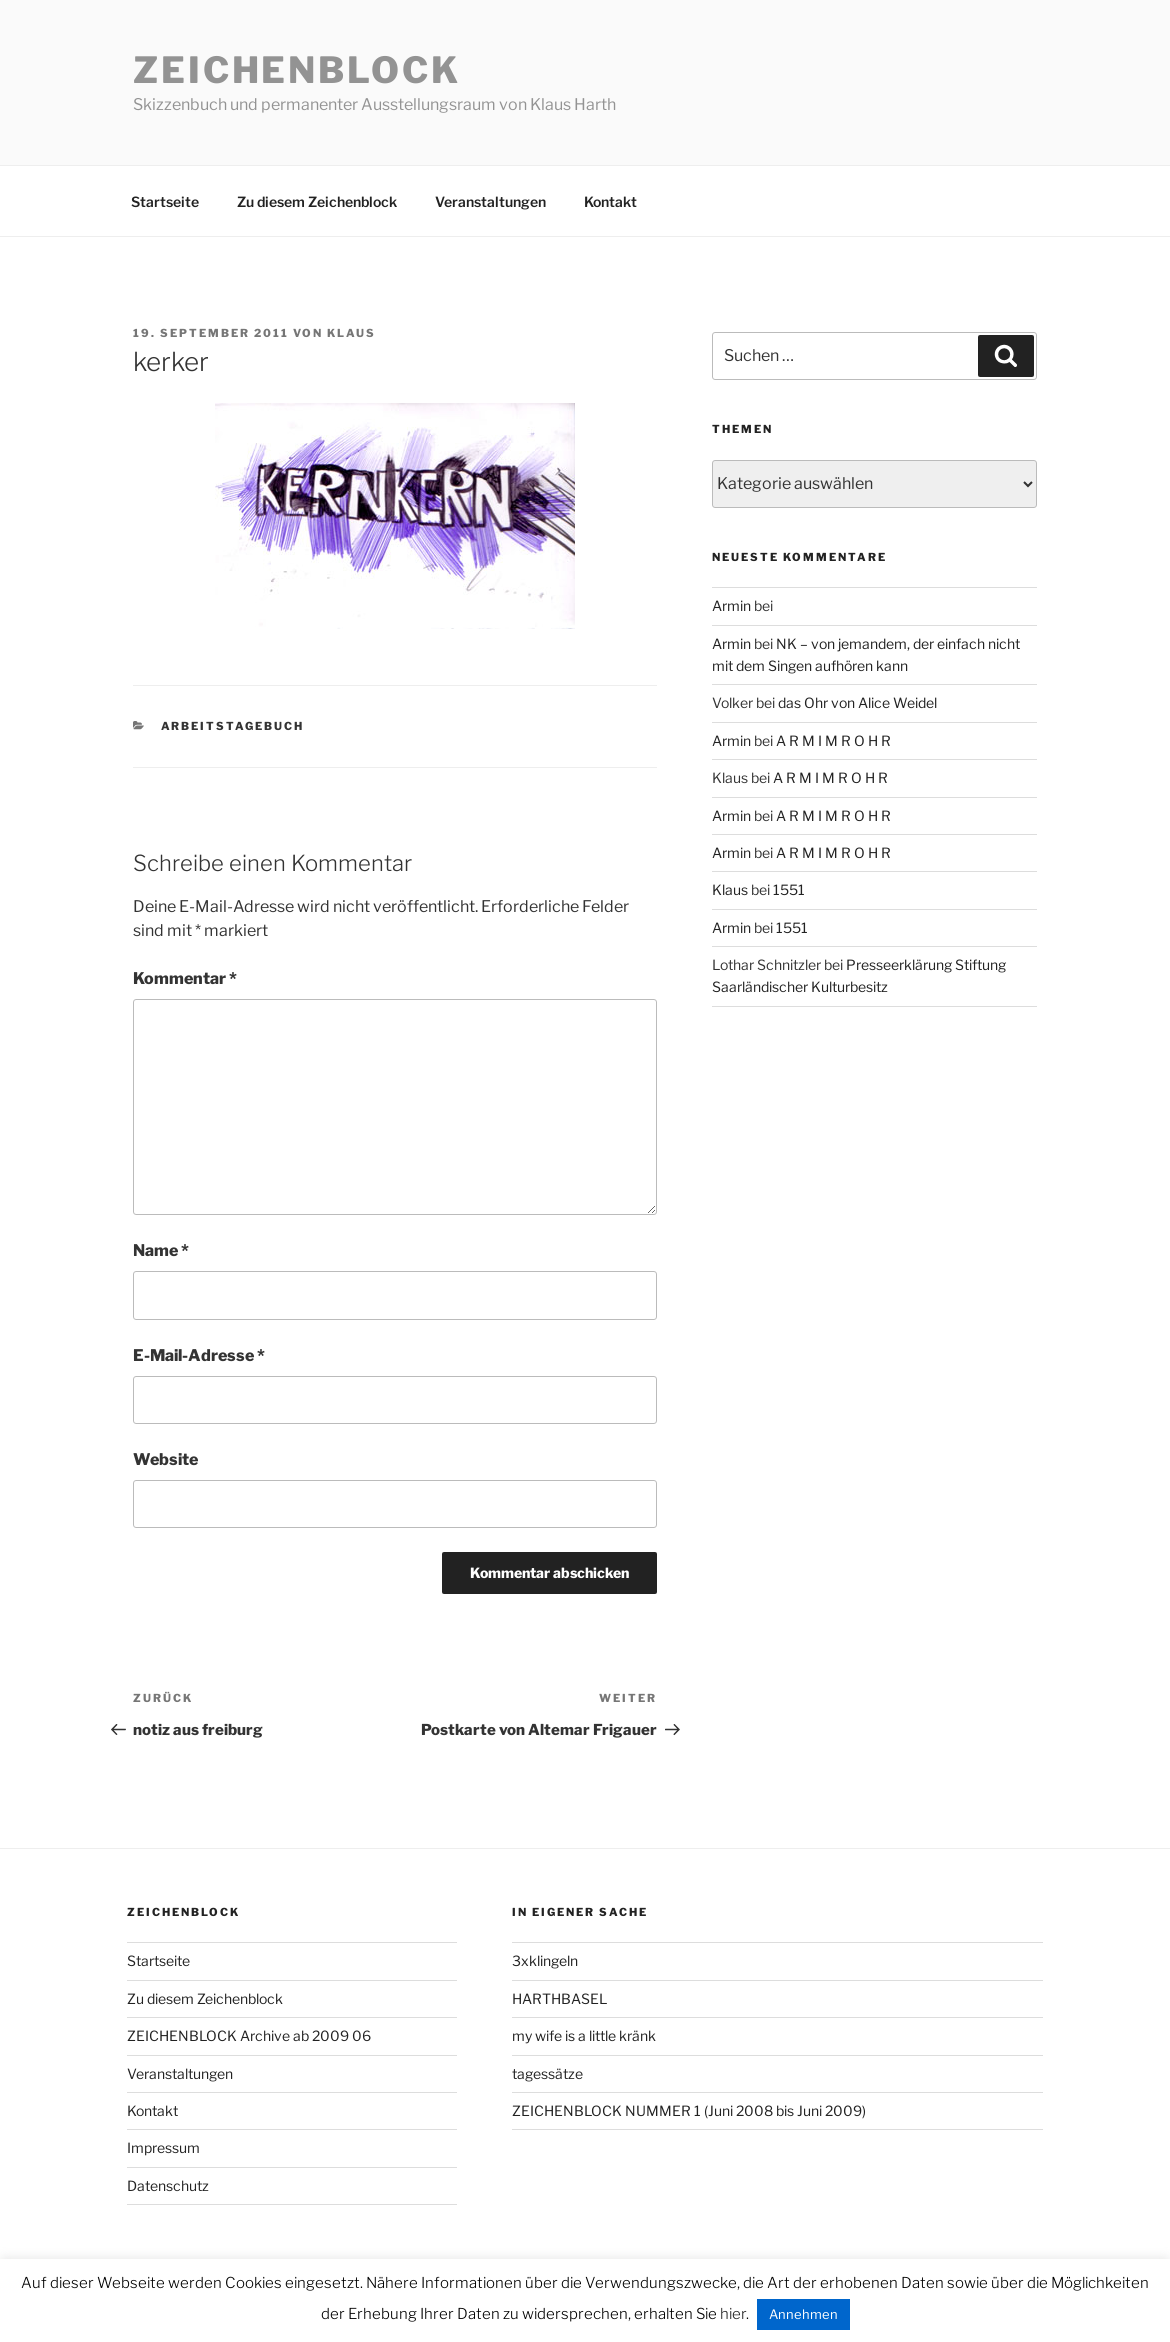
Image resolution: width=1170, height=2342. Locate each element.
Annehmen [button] (803, 2314)
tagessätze (547, 2073)
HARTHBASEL (559, 1998)
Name (161, 1250)
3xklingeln (545, 1960)
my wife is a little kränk (584, 2035)
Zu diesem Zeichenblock (317, 201)
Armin (731, 605)
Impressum (163, 2147)
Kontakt (610, 201)
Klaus (351, 333)
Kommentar (185, 978)
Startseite (165, 201)
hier (733, 2314)
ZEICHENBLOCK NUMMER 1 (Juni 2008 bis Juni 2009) (689, 2110)
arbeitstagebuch (233, 726)
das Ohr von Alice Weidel (857, 702)
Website (165, 1459)
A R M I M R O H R (833, 740)
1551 (789, 889)
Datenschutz (168, 2185)
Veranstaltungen (490, 201)
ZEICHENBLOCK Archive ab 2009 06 (249, 2035)
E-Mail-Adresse (199, 1355)
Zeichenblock (297, 70)
